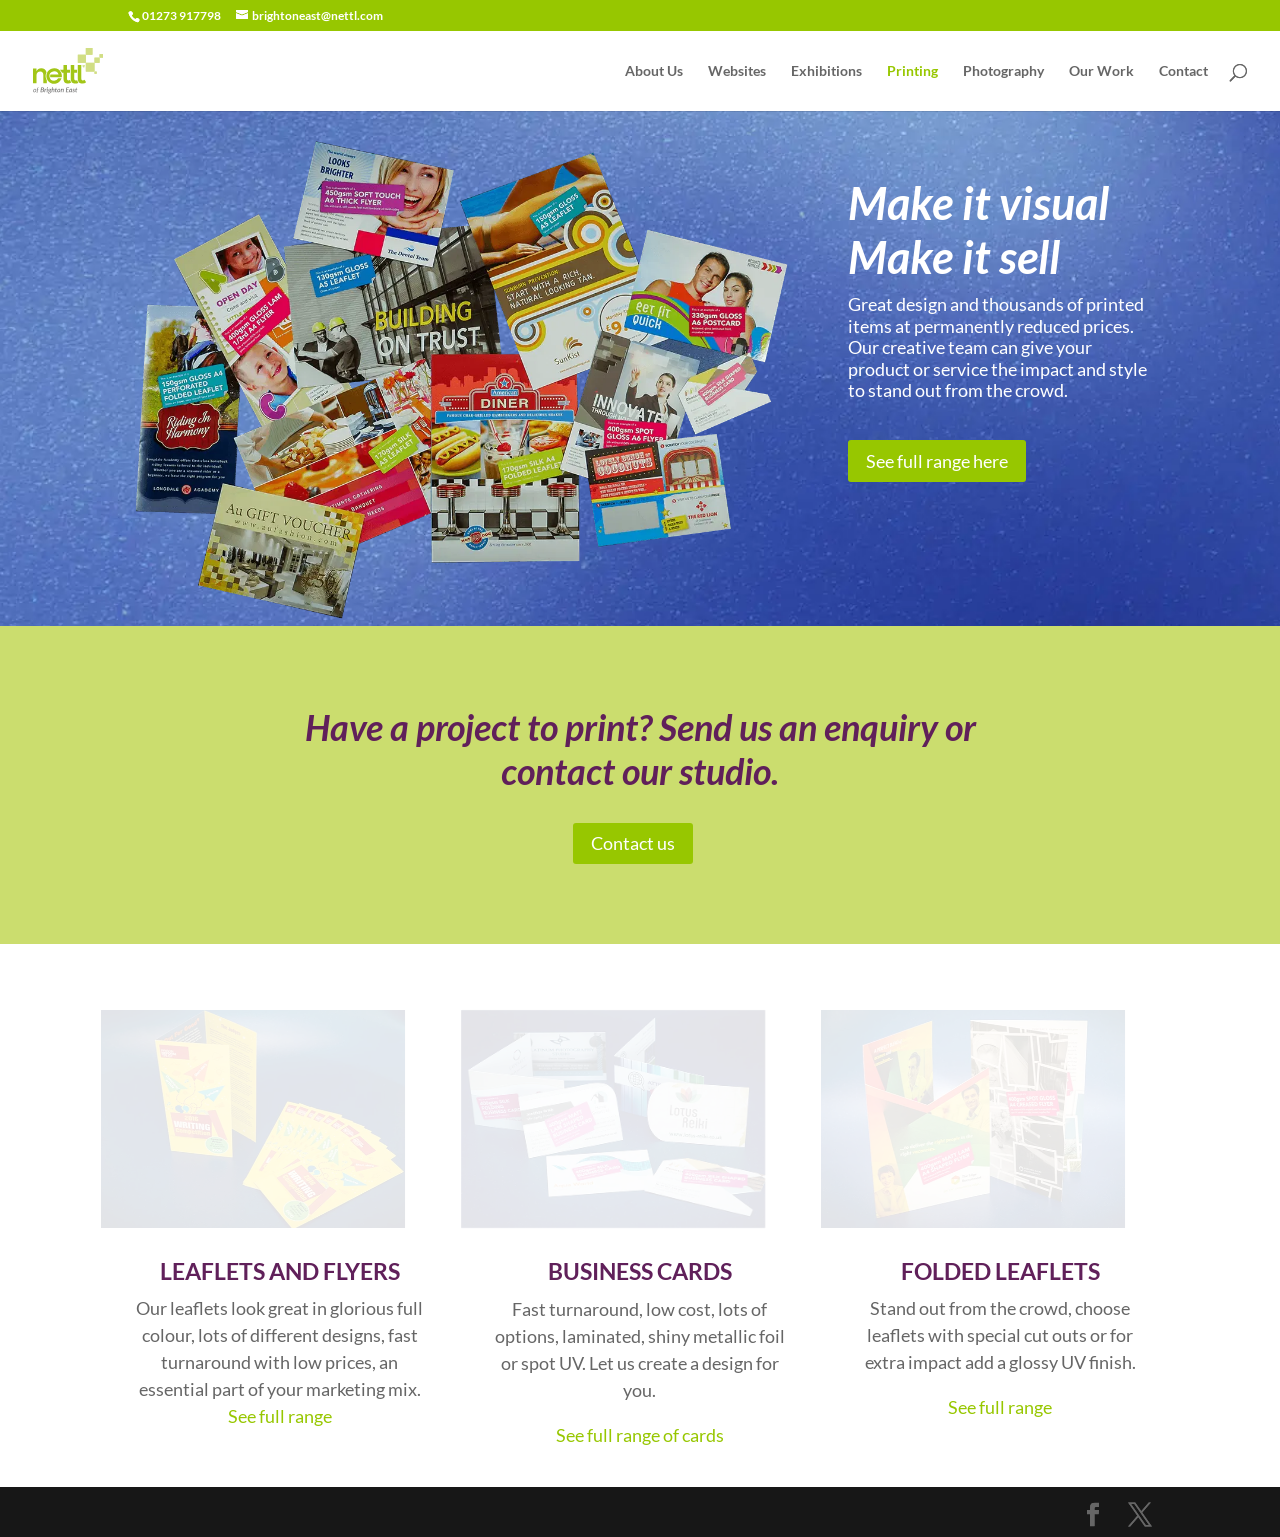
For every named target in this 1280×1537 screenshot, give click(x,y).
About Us (654, 71)
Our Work (1101, 71)
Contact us (633, 843)
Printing (912, 71)
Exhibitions (826, 71)
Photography (1003, 71)
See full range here (937, 461)
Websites (737, 71)
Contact (1183, 71)
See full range (280, 1416)
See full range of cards (640, 1435)
